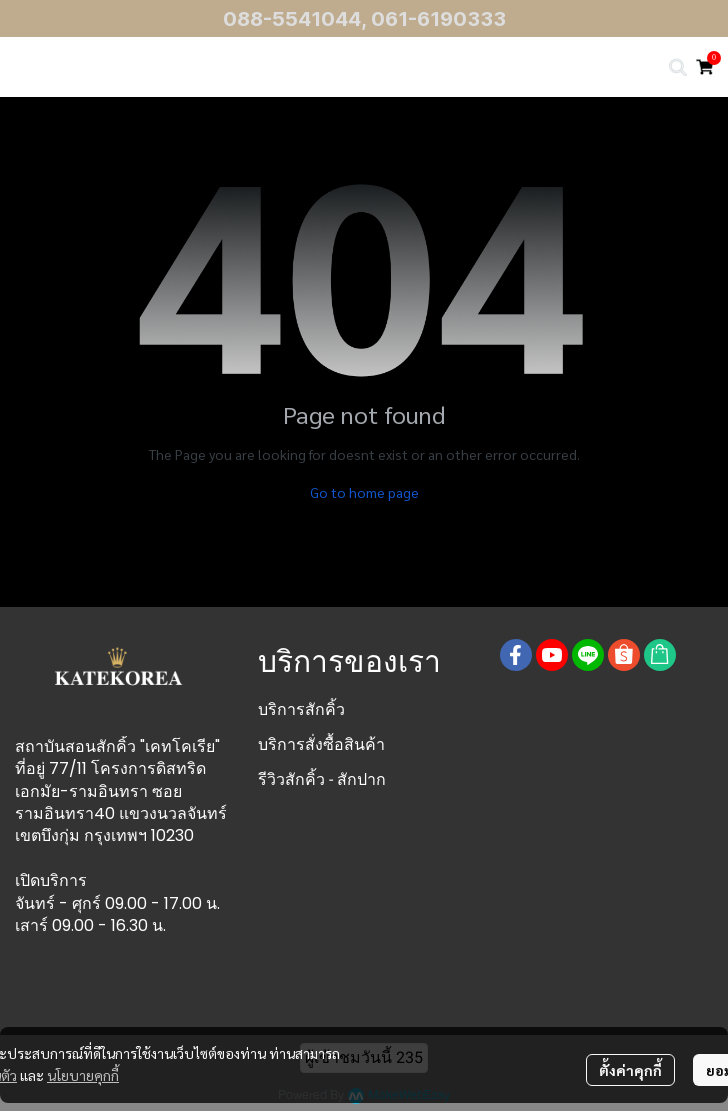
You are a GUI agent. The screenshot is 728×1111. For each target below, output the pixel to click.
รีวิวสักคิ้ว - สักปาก (322, 779)
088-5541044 (292, 19)
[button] (678, 67)
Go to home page (364, 492)
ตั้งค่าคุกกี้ (630, 1070)
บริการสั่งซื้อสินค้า (321, 744)
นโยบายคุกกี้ (83, 1075)
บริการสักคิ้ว (301, 709)
